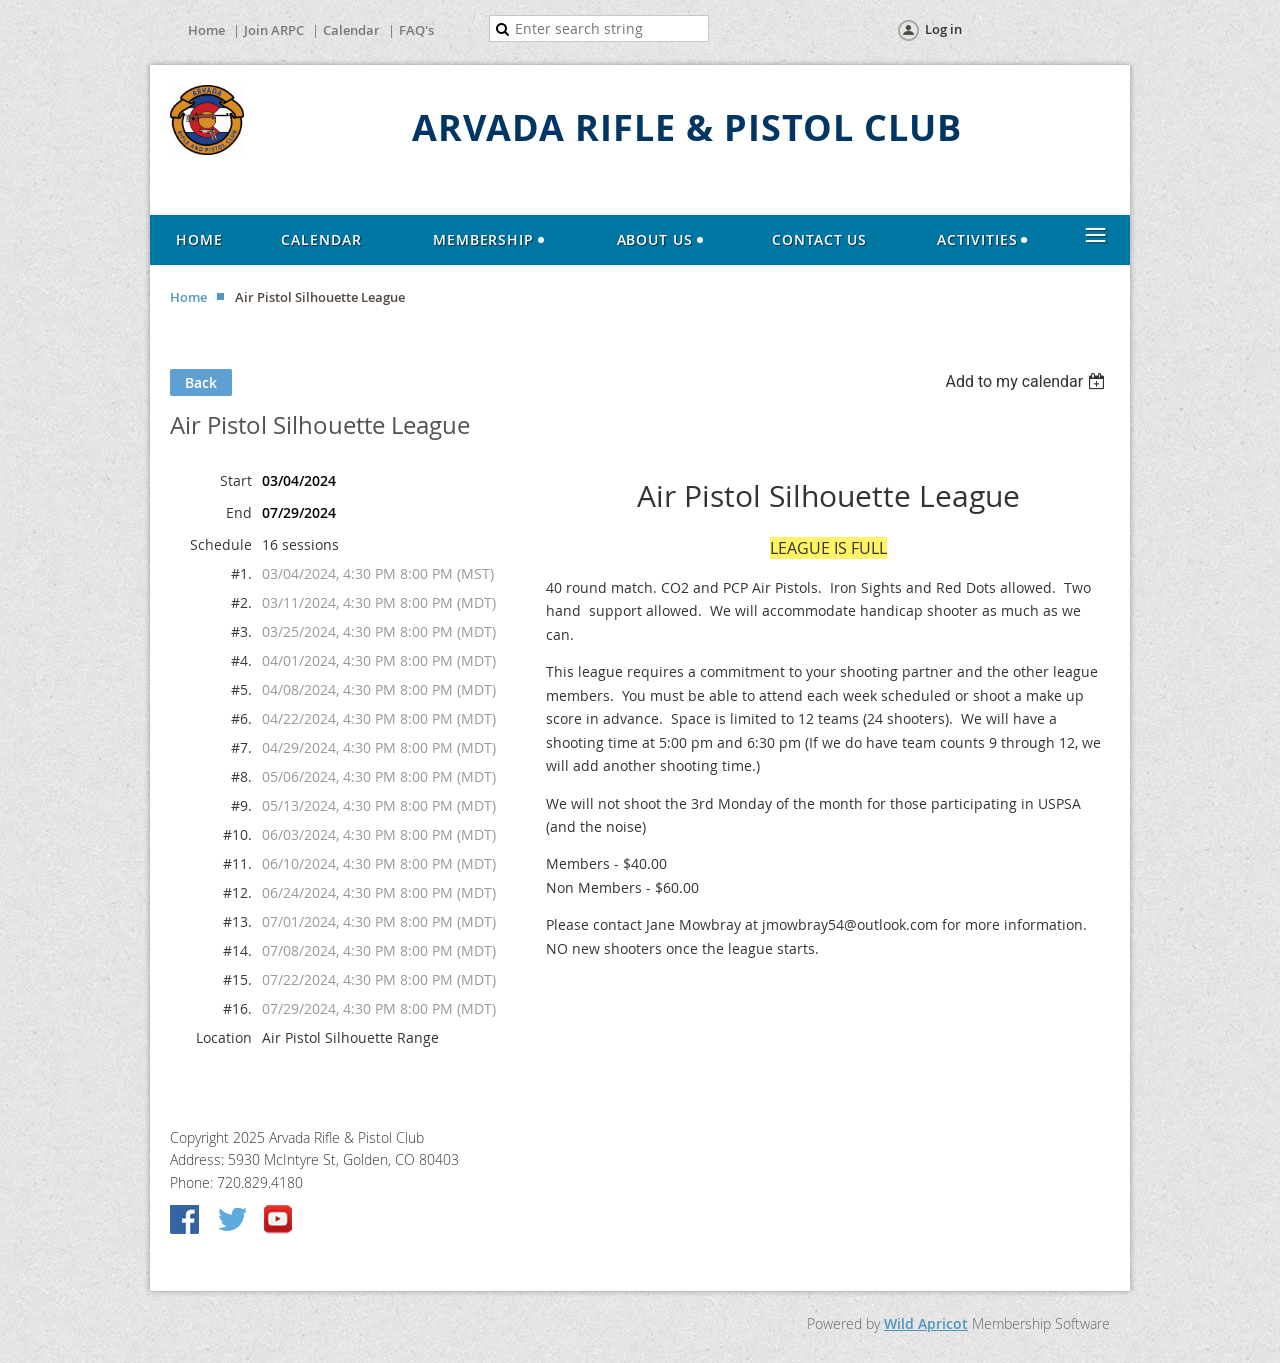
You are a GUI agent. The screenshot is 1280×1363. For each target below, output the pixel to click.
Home (206, 30)
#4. (241, 660)
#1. (241, 573)
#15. (237, 979)
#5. (241, 689)
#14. (237, 950)
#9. (241, 805)
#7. (241, 747)
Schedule (221, 544)
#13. (237, 921)
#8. (241, 776)
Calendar (351, 30)
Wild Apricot (926, 1323)
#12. (237, 892)
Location (224, 1037)
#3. (241, 631)
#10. (237, 834)
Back (201, 382)
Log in (943, 29)
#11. (237, 863)
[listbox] (1027, 381)
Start (236, 480)
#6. (241, 718)
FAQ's (416, 30)
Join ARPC (274, 30)
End (239, 512)
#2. (241, 602)
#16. (237, 1008)
